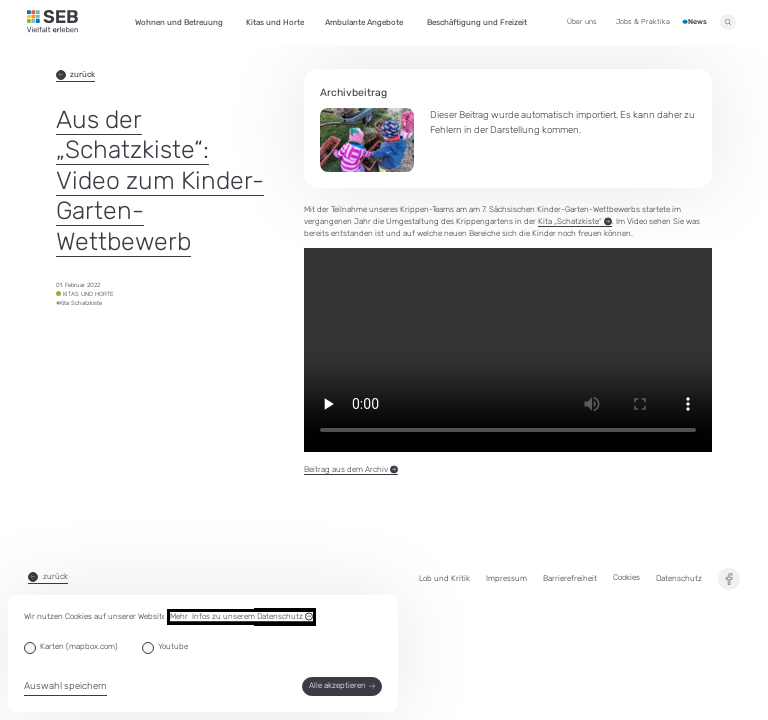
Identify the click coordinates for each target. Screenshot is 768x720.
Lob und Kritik (444, 578)
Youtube (173, 646)
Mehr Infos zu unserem (241, 617)
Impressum (506, 578)
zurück (76, 75)
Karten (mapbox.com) (79, 646)
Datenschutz (679, 578)
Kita (575, 222)
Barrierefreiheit (570, 578)
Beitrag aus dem (351, 470)
